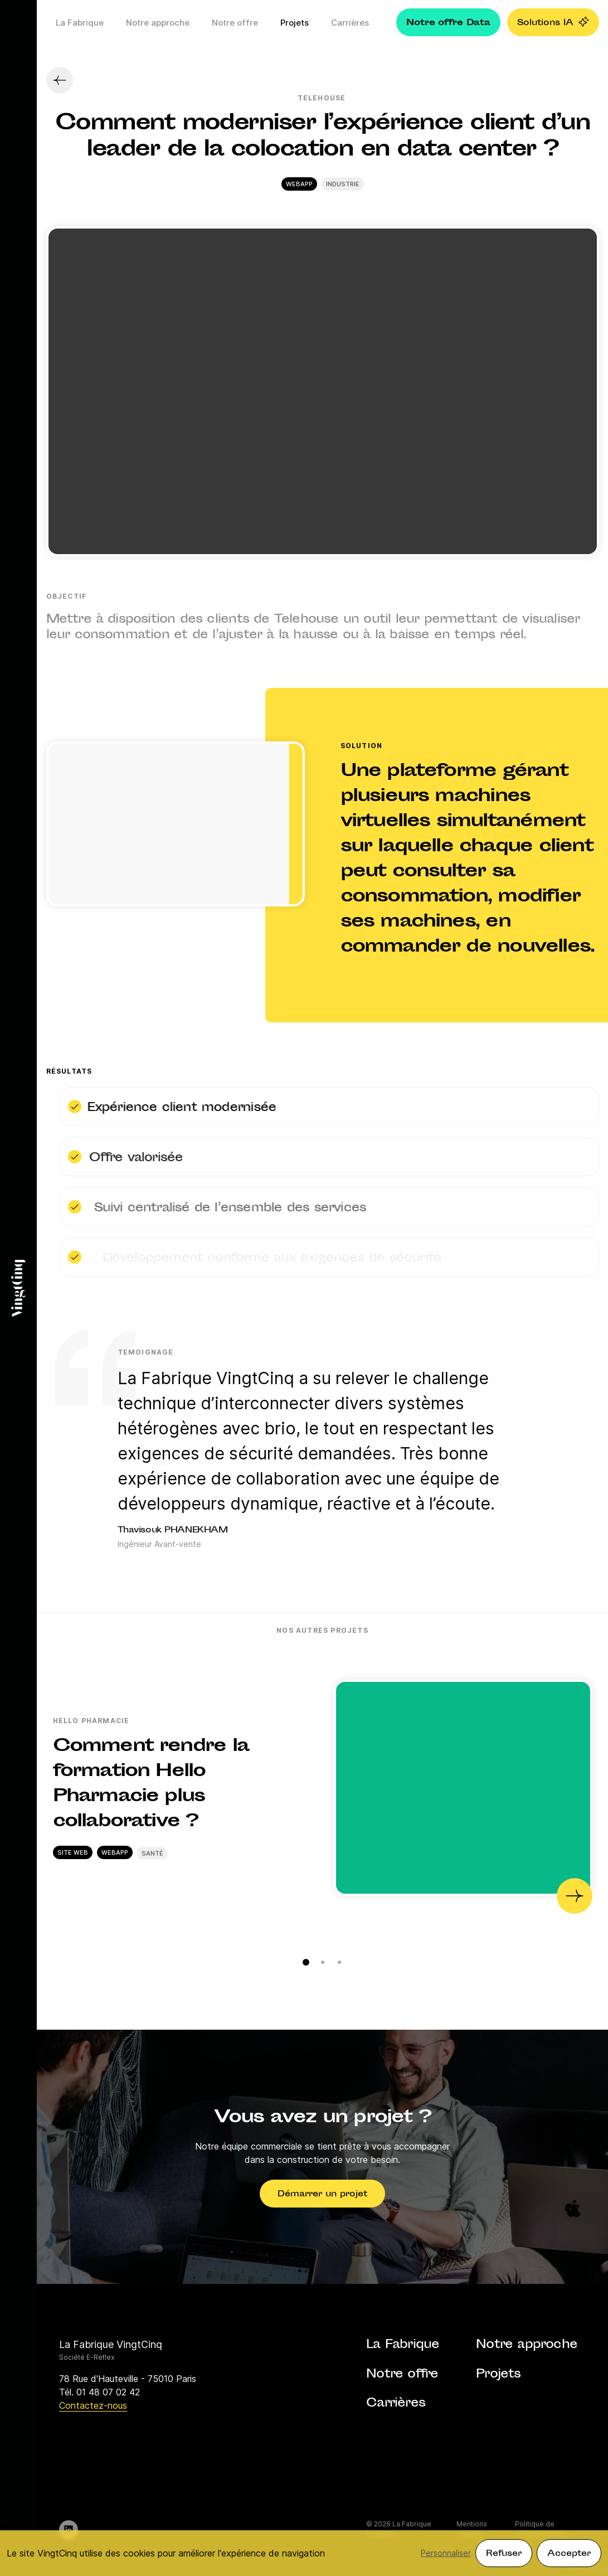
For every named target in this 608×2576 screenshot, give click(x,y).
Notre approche (157, 22)
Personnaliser (446, 2553)
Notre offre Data (448, 23)
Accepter (569, 2554)
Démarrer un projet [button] (322, 2194)
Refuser (504, 2554)
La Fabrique (80, 22)
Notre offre (235, 22)
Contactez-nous (93, 2405)
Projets (294, 22)
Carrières (350, 22)
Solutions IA (553, 23)
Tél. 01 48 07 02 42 (99, 2392)
